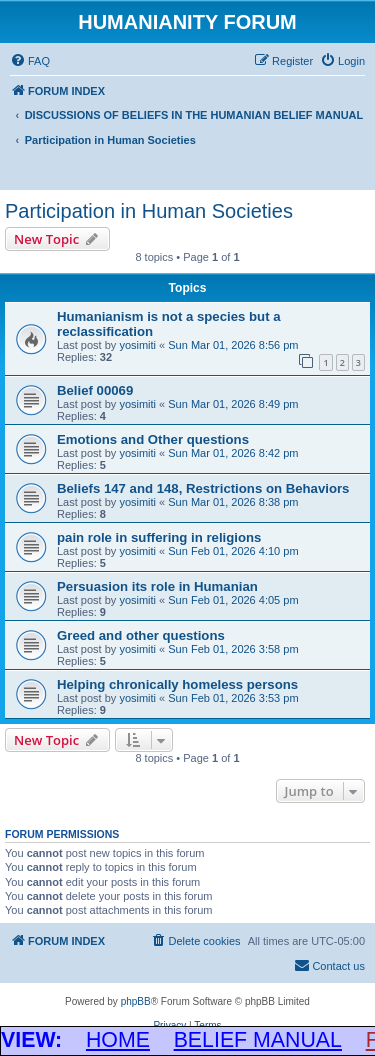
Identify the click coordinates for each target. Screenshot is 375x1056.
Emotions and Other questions (153, 439)
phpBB (136, 1001)
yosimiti (137, 345)
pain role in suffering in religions (159, 537)
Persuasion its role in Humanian (157, 586)
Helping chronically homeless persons (177, 684)
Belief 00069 (95, 390)
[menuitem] (30, 61)
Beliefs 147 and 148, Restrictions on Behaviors (203, 488)
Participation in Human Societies (149, 211)
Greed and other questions (141, 635)
